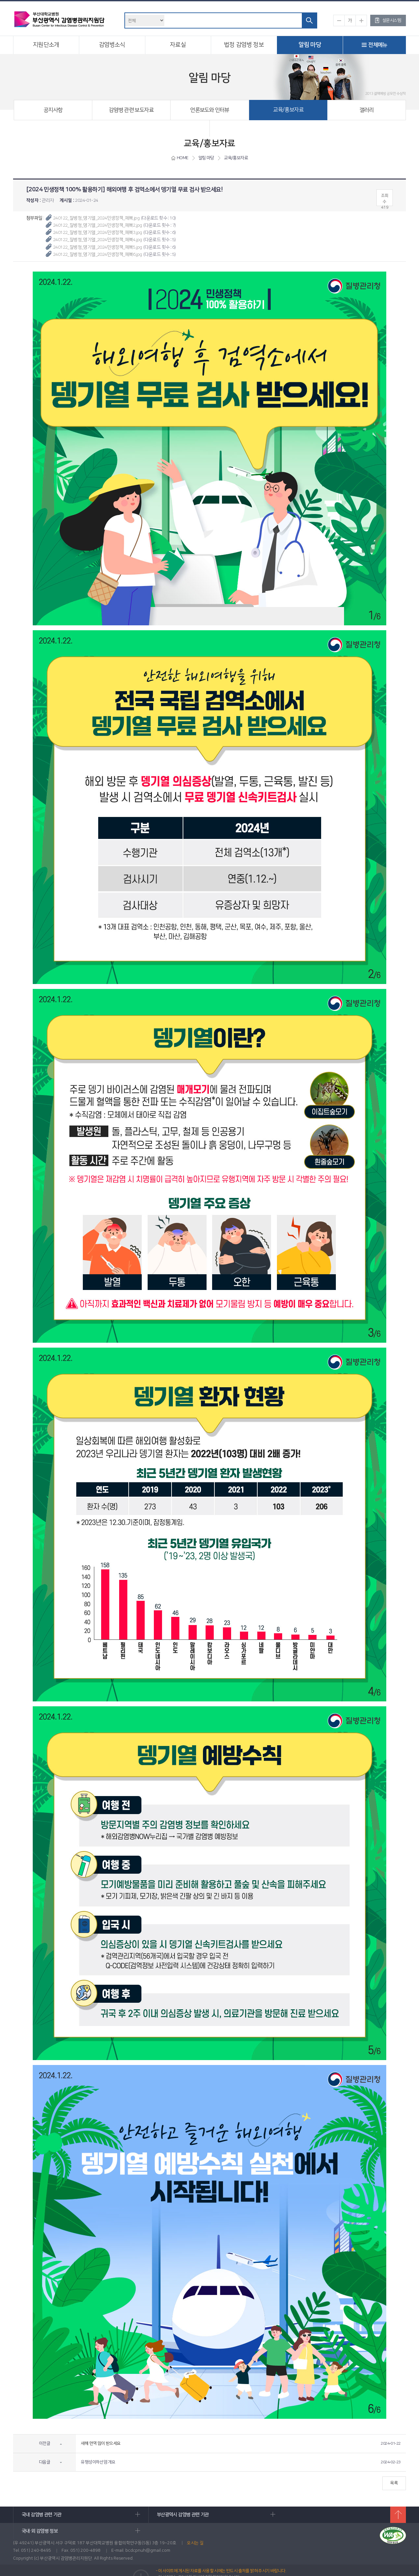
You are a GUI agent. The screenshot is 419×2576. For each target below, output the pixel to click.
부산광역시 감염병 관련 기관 (201, 2514)
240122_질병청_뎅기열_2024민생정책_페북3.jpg (97, 232)
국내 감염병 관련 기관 (76, 2514)
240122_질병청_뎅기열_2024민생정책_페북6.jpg (97, 254)
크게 (361, 20)
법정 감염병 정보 (244, 45)
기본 (350, 20)
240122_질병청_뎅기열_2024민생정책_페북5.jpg (97, 247)
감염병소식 (112, 45)
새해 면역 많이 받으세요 (100, 2443)
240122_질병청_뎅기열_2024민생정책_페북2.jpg (97, 225)
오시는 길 (195, 2529)
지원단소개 (46, 45)
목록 (393, 2483)
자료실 (178, 45)
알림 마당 (310, 45)
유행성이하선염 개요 (98, 2462)
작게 (339, 20)
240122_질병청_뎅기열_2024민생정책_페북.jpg (96, 218)
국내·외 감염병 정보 (327, 2514)
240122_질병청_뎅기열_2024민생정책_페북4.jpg (97, 239)
